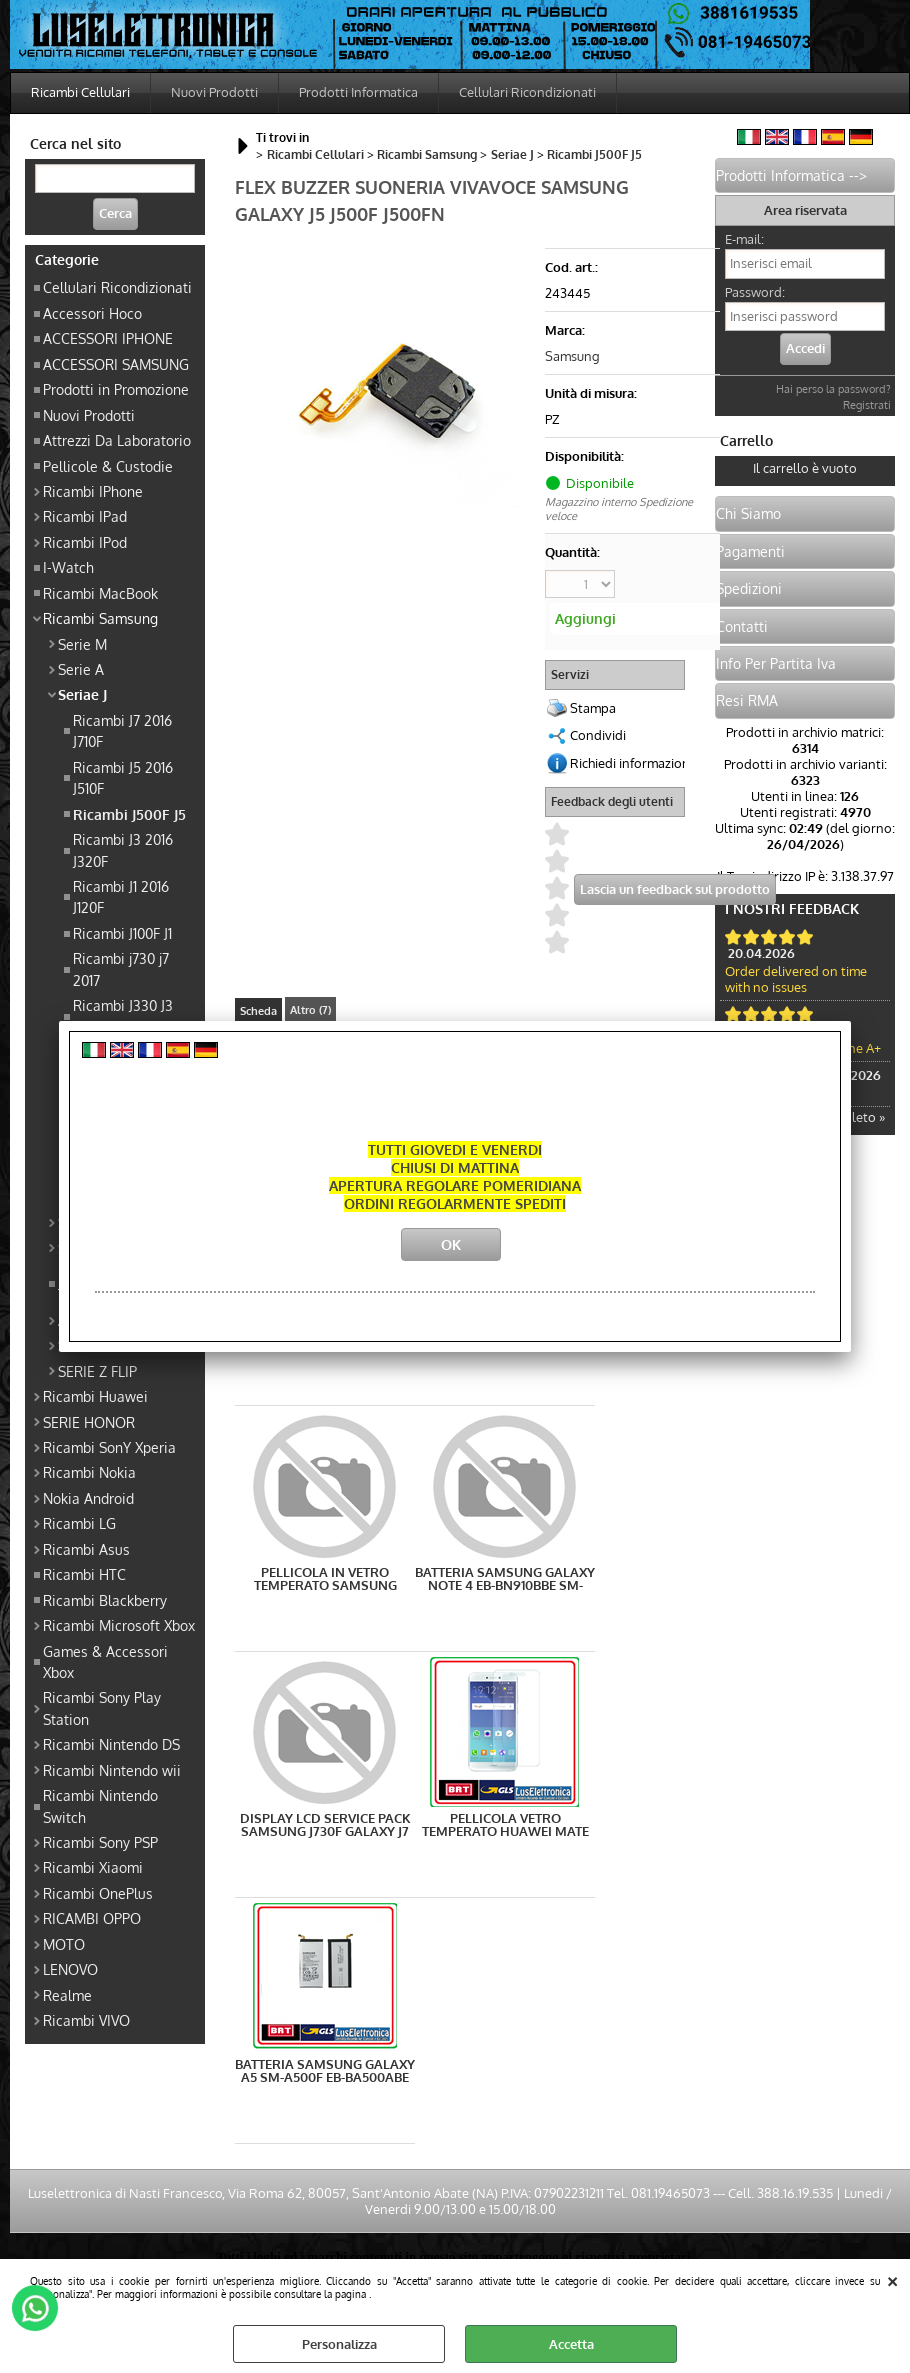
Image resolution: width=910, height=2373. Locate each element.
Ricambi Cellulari (80, 92)
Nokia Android (88, 1498)
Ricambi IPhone (93, 491)
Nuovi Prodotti (214, 92)
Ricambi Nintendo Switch (100, 1805)
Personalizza (339, 2344)
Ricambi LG (79, 1523)
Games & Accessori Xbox (105, 1661)
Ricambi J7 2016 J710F (122, 730)
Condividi (598, 735)
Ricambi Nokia (89, 1472)
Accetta (571, 2344)
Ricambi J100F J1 (122, 933)
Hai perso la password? (833, 389)
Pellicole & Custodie (108, 466)
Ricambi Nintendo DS (111, 1744)
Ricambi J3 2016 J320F (123, 849)
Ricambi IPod (85, 542)
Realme (67, 1995)
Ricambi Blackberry (105, 1600)
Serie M (82, 644)
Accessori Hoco (92, 313)
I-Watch (68, 567)
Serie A (81, 669)
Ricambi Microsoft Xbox (119, 1625)
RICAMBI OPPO (92, 1918)
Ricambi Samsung (100, 618)
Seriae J (82, 694)
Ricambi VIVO (86, 2020)
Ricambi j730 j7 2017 (121, 968)
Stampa (593, 708)
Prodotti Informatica (358, 92)
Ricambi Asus (86, 1549)
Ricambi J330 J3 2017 (123, 1015)
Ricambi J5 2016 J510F (123, 777)
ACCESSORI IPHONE (108, 338)
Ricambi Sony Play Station (102, 1707)
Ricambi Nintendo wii (112, 1770)
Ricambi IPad (85, 516)
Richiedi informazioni (631, 763)
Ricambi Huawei (95, 1396)
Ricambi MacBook (100, 593)
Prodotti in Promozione (116, 389)
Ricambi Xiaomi (93, 1867)
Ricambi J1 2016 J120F (121, 896)
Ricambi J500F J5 (129, 814)
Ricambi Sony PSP (100, 1842)
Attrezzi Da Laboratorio (117, 440)
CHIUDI (892, 2279)
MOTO (64, 1944)
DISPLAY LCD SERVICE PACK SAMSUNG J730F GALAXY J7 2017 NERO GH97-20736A (325, 1825)
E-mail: (744, 239)
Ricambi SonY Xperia (109, 1447)
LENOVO (70, 1969)
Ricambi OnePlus (98, 1893)
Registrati (867, 405)
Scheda (258, 1011)
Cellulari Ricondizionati (527, 92)
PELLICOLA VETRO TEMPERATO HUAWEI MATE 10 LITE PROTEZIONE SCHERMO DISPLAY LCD (505, 1825)
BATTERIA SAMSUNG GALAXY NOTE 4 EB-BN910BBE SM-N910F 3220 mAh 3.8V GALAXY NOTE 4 (505, 1579)
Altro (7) (310, 1010)
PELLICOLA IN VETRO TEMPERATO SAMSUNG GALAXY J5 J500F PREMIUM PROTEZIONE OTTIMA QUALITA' (325, 1579)
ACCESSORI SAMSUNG (116, 364)
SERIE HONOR (89, 1422)
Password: (755, 292)
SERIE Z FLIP (97, 1371)
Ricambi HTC (84, 1574)
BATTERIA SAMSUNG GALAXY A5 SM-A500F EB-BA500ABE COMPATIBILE (325, 2071)
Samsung (572, 356)
